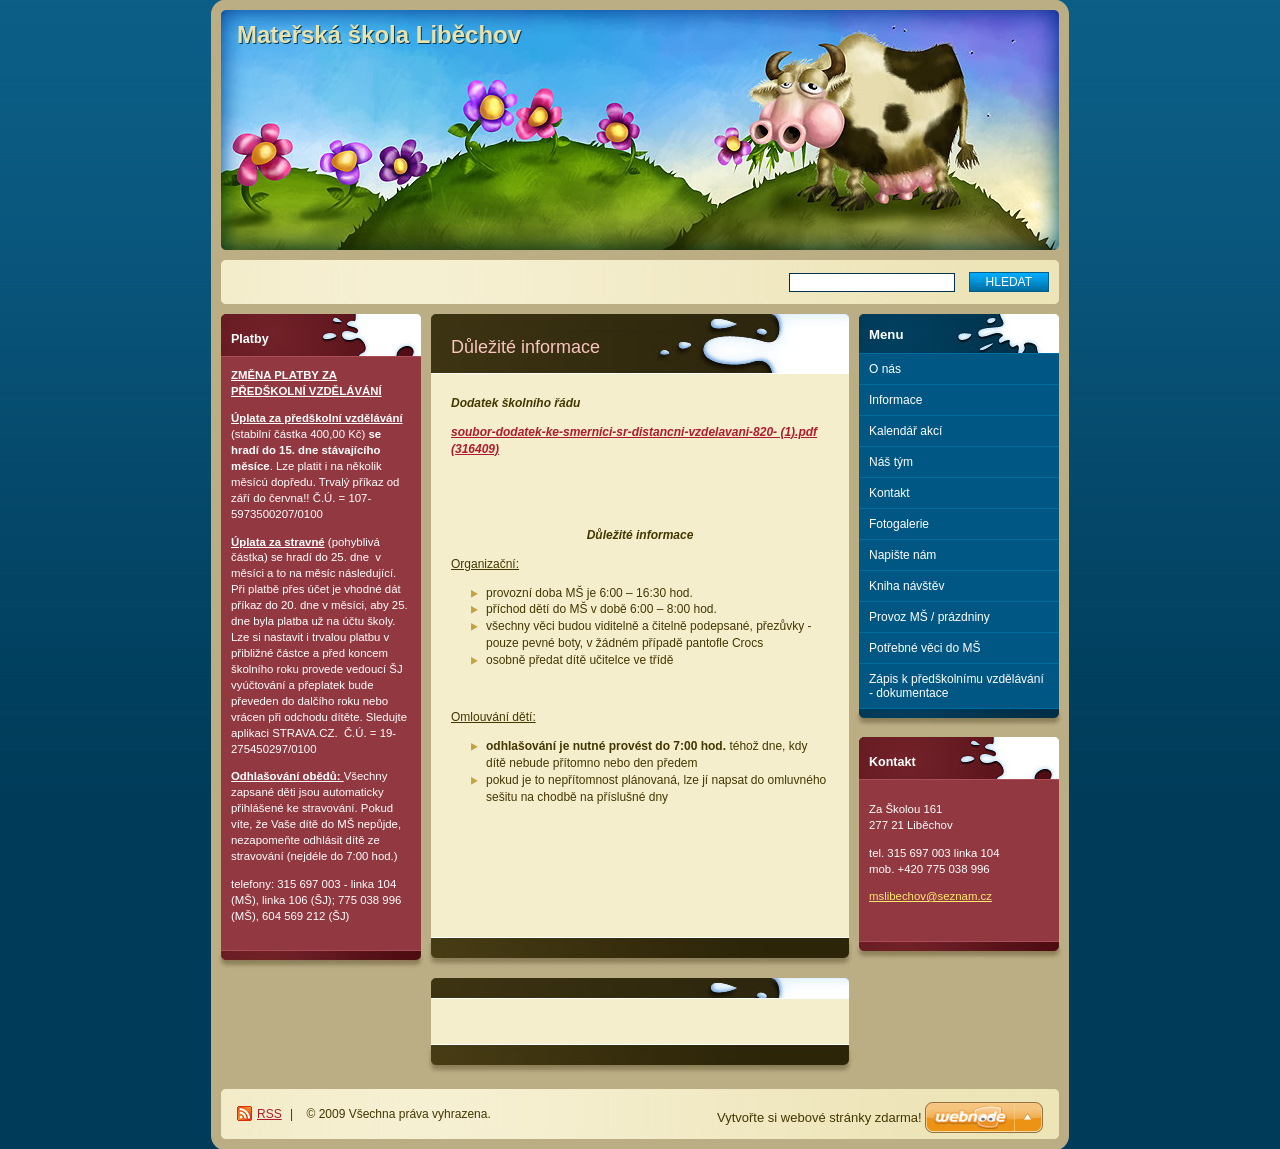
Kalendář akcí (905, 431)
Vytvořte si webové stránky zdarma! (819, 1117)
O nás (885, 369)
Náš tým (891, 462)
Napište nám (902, 555)
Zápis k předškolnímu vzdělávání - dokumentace (956, 686)
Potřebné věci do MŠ (924, 648)
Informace (895, 400)
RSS (269, 1114)
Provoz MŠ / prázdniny (929, 617)
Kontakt (889, 493)
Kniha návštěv (906, 586)
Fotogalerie (899, 524)
